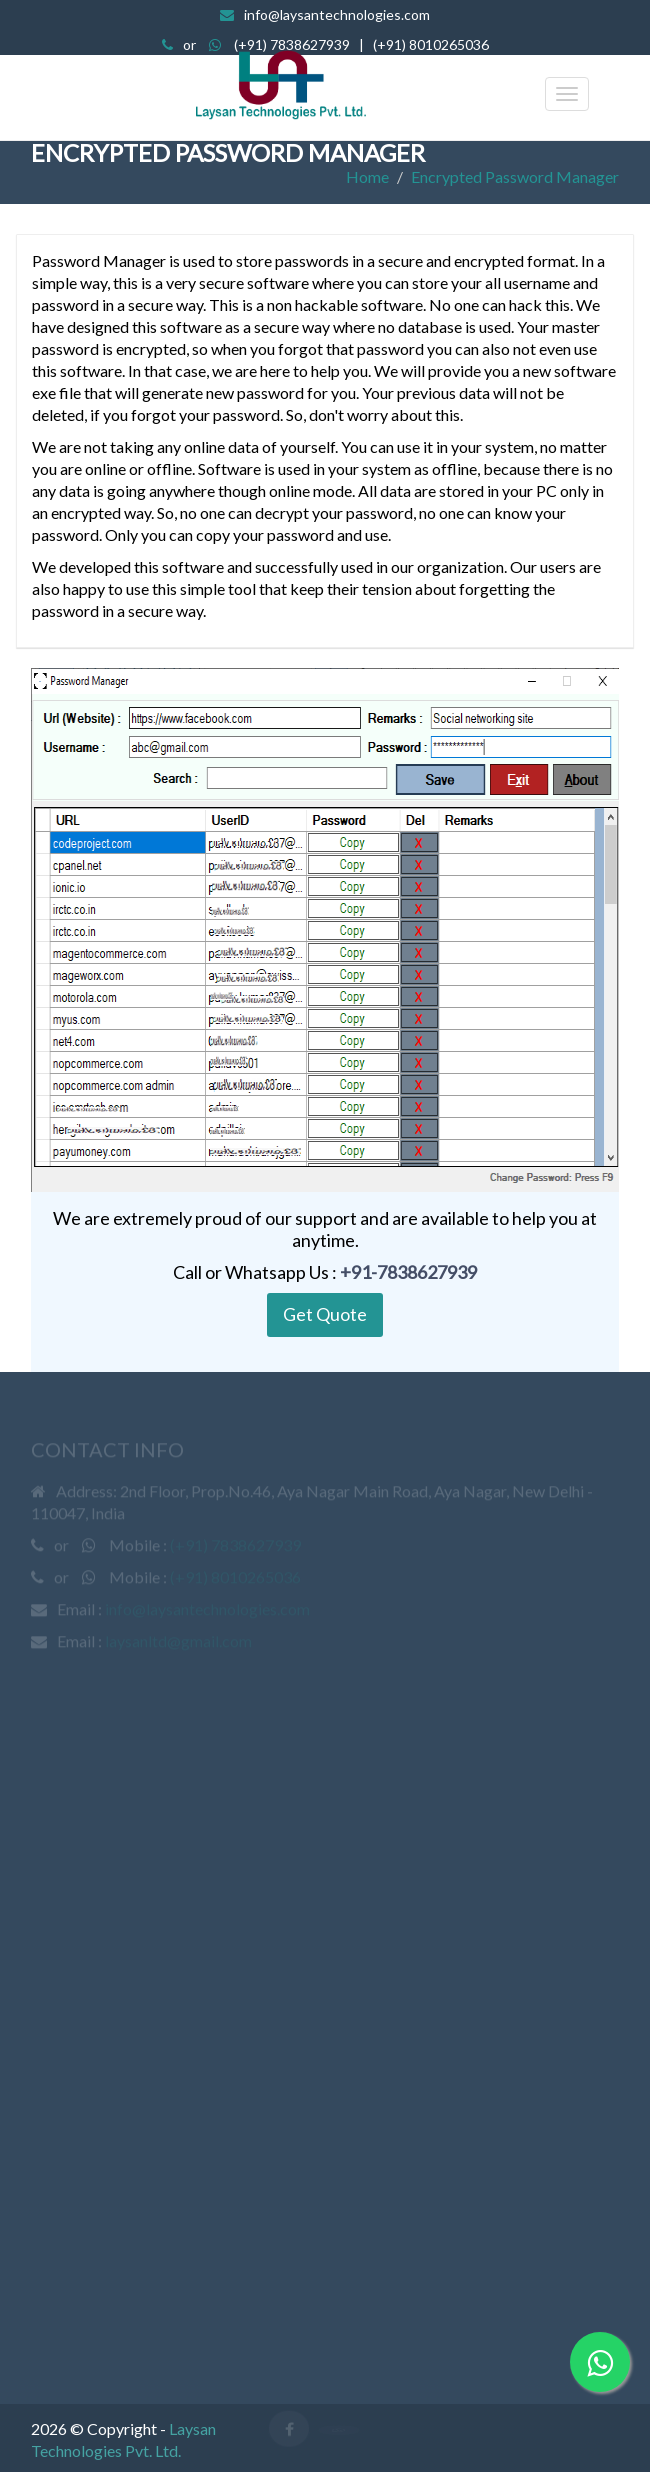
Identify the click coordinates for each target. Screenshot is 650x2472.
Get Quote (325, 1314)
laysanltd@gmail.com (178, 1642)
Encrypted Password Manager (515, 176)
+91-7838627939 (408, 1272)
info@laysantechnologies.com (337, 14)
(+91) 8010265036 (431, 44)
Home (367, 176)
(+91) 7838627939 (292, 44)
